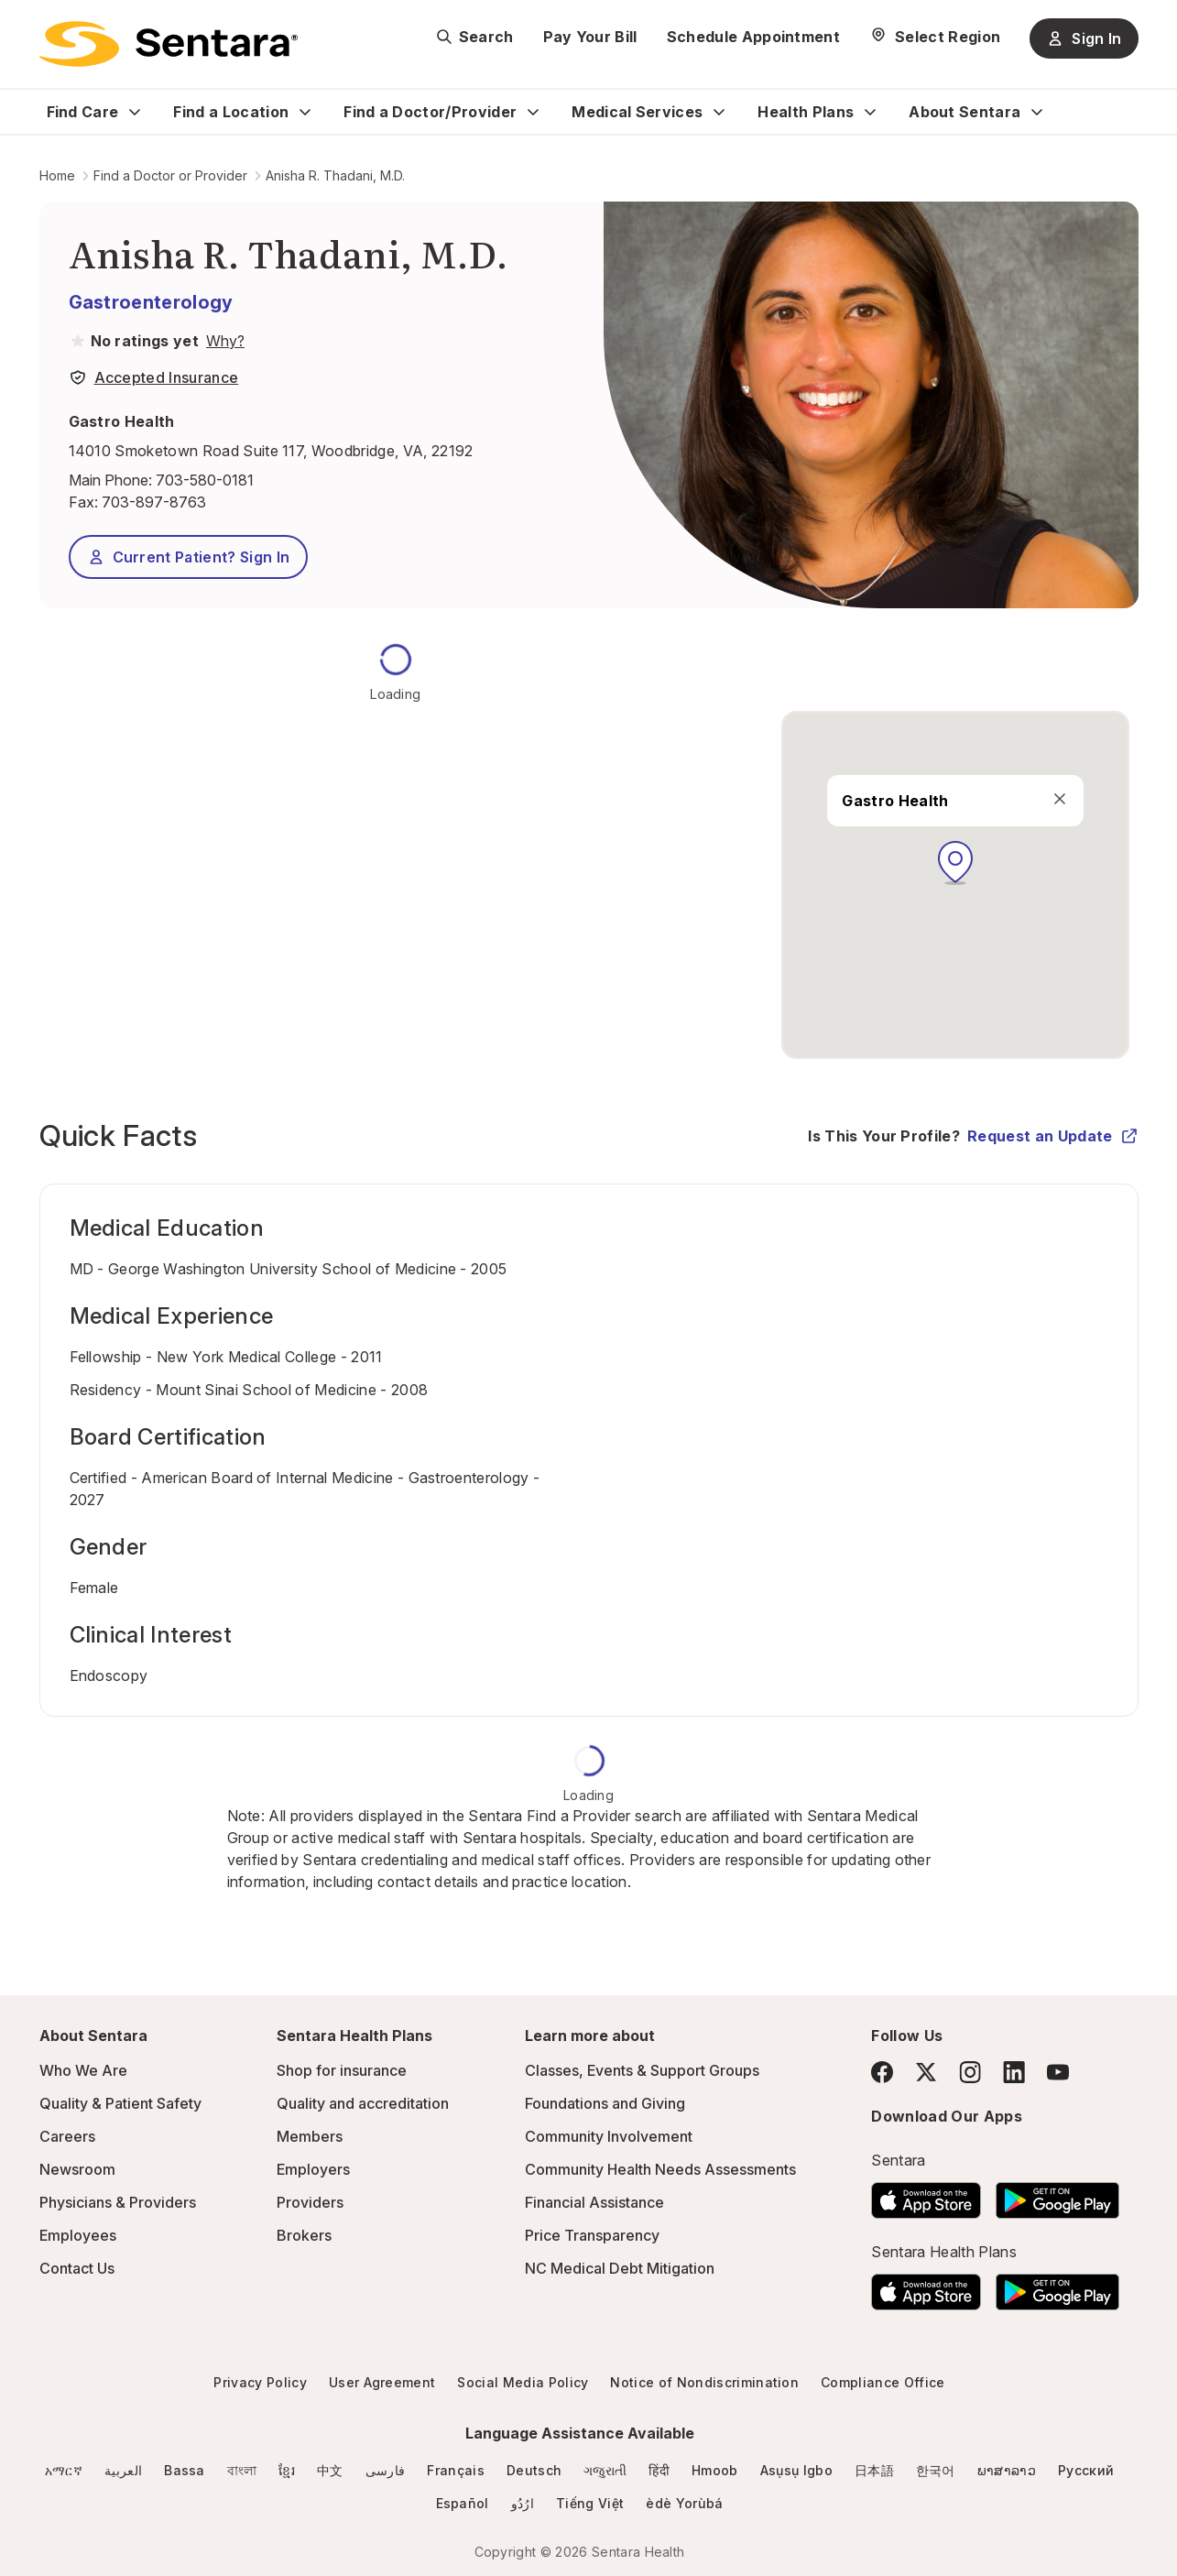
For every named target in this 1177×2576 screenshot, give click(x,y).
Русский (1086, 2470)
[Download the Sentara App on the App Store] (926, 2195)
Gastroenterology (151, 302)
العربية (123, 2470)
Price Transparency (592, 2235)
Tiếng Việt (590, 2503)
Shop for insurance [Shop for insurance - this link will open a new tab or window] (342, 2070)
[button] (955, 863)
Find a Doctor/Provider (430, 112)
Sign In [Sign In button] (1083, 38)
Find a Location (231, 112)
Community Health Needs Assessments (660, 2169)
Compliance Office (882, 2382)
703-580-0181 (205, 480)
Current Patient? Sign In (188, 557)
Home (57, 175)
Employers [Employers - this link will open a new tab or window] (313, 2169)
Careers (67, 2136)
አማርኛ (63, 2470)
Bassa (184, 2470)
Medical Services (637, 112)
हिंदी (659, 2470)
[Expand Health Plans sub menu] (870, 112)
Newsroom (77, 2169)
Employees (77, 2235)
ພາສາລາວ (1006, 2470)
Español (462, 2503)
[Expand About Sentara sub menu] (1037, 112)
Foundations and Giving (605, 2103)
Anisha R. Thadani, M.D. (335, 175)
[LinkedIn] (1014, 2071)
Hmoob (715, 2470)
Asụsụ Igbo (796, 2470)
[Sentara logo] (168, 44)
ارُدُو (522, 2503)
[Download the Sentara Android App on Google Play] (1057, 2195)
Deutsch (534, 2470)
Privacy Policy (259, 2382)
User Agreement (382, 2382)
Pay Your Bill (590, 36)
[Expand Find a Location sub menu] (305, 112)
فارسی (385, 2470)
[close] (1061, 799)
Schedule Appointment (753, 36)
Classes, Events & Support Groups (642, 2070)
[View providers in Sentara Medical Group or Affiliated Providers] (223, 341)
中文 (330, 2470)
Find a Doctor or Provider (170, 175)
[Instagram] (970, 2071)
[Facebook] (882, 2072)
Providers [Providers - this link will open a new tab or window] (310, 2202)
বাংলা (242, 2470)
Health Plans (805, 112)
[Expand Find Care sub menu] (134, 112)
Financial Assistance (594, 2202)
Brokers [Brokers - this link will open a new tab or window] (304, 2235)
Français (456, 2470)
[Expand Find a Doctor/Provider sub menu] (533, 112)
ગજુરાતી (605, 2470)
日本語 (874, 2470)
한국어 (935, 2470)
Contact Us (76, 2268)
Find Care (83, 112)
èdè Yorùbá (684, 2503)
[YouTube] (1058, 2072)
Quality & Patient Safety (120, 2103)
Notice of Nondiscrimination (704, 2382)
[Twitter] (926, 2072)
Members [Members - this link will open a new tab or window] (310, 2136)
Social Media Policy (522, 2382)
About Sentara (964, 112)
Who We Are (83, 2070)
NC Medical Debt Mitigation (619, 2268)
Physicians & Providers (117, 2202)
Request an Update (1052, 1136)
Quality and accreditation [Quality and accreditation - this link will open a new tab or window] (363, 2103)
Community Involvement (608, 2136)
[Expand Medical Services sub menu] (719, 112)
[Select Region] (934, 36)
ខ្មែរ (286, 2470)
